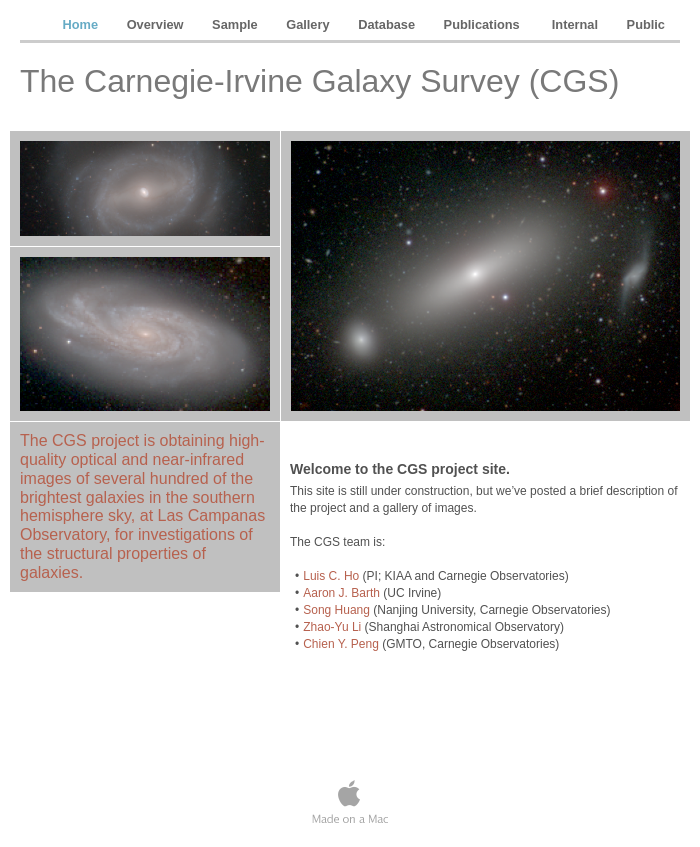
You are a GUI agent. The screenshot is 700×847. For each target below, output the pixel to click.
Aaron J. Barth (341, 593)
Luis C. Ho (331, 576)
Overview (157, 24)
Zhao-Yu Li (332, 627)
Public (646, 24)
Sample (236, 24)
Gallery (309, 24)
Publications (485, 24)
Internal (577, 24)
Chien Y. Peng (341, 644)
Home (82, 24)
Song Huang (336, 610)
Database (388, 24)
